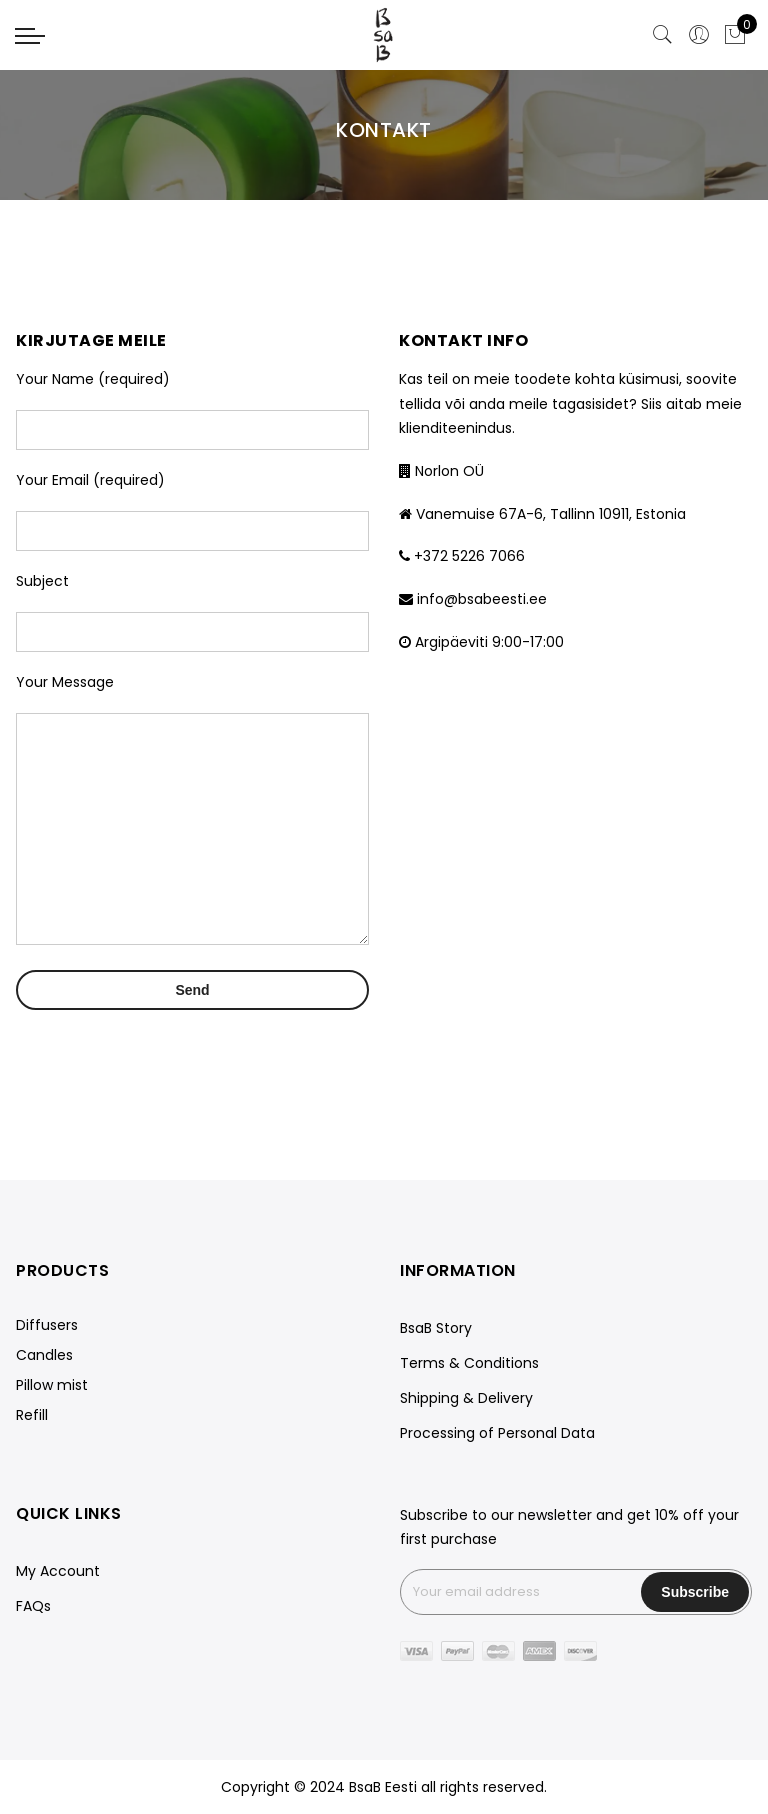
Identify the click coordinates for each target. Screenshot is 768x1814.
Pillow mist (52, 1385)
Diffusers (47, 1325)
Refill (32, 1415)
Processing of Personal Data (497, 1433)
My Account (58, 1571)
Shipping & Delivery (466, 1398)
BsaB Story (436, 1328)
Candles (44, 1355)
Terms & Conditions (469, 1363)
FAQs (33, 1606)
